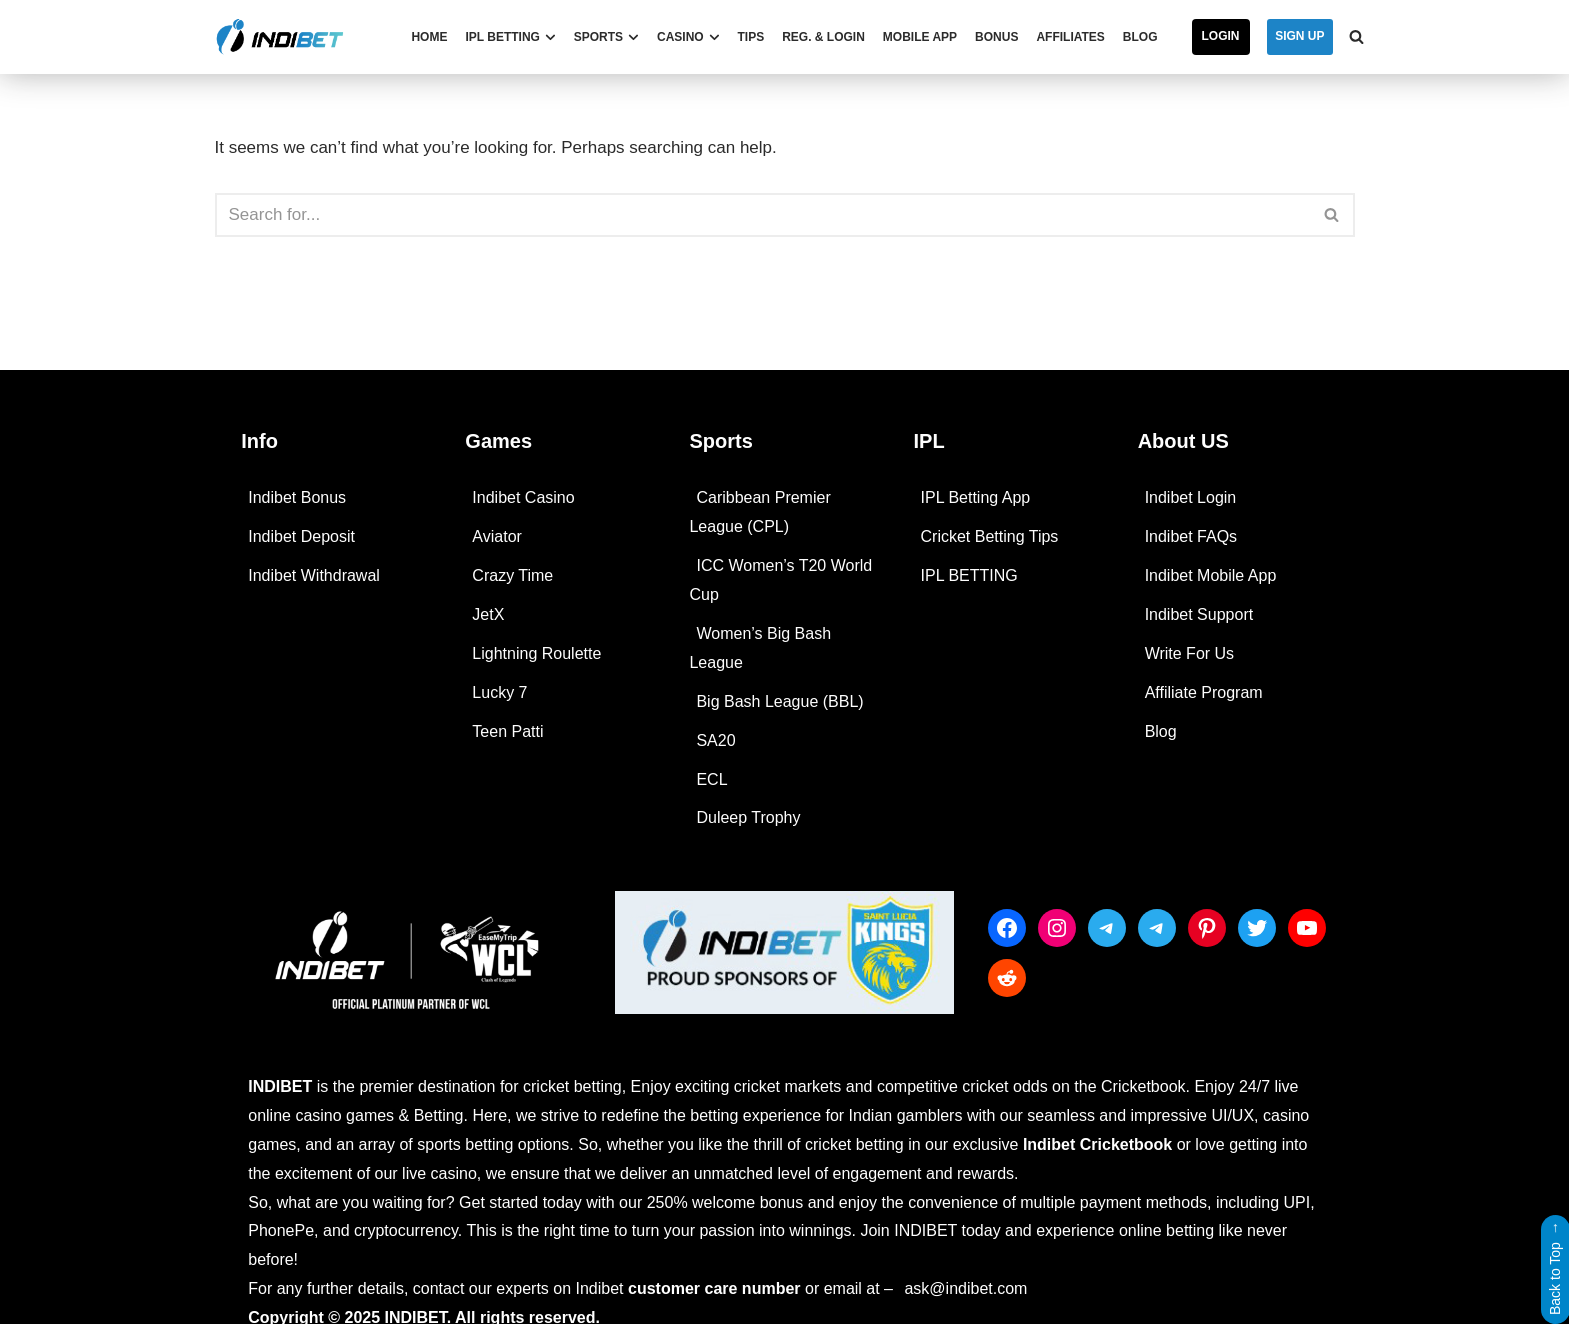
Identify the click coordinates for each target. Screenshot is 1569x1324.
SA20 (715, 740)
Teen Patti (507, 731)
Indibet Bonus (297, 497)
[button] (550, 37)
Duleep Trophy (748, 817)
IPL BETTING (969, 575)
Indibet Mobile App (1211, 575)
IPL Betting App (976, 497)
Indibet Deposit (301, 536)
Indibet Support (1199, 614)
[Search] (1356, 36)
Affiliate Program (1204, 692)
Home (429, 37)
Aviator (497, 536)
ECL (711, 779)
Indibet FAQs (1191, 536)
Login (1221, 36)
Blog (1140, 37)
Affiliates (1070, 37)
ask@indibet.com (965, 1288)
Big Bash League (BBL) (779, 701)
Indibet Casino (523, 497)
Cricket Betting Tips (990, 536)
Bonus (996, 37)
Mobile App (920, 37)
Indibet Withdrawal (314, 575)
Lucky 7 (499, 692)
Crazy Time (512, 575)
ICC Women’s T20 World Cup (780, 580)
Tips (751, 37)
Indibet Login (1191, 497)
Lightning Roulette (536, 653)
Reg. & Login (823, 37)
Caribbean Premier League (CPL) (759, 512)
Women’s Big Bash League (760, 648)
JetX (488, 614)
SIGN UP (1299, 36)
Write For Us (1189, 653)
